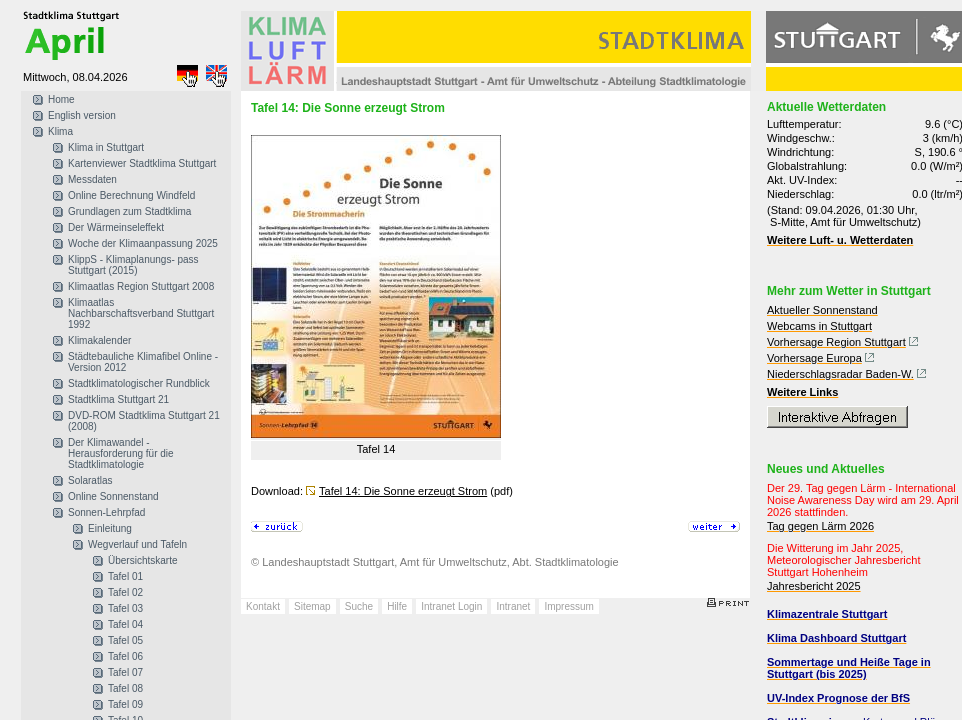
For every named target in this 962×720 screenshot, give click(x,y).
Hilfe (397, 606)
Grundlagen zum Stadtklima (129, 211)
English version (82, 115)
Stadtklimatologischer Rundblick (139, 383)
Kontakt (263, 606)
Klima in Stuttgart (106, 147)
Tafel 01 (125, 576)
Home (61, 99)
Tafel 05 (125, 640)
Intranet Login (451, 606)
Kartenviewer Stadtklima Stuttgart (142, 163)
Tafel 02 (125, 592)
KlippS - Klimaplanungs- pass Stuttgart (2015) (133, 265)
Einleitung (110, 528)
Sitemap (312, 606)
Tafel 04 (125, 624)
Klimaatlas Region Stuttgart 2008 (141, 286)
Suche (359, 606)
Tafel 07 (125, 672)
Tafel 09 (125, 704)
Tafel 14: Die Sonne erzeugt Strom (403, 491)
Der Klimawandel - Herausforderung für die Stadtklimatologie (121, 453)
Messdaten (92, 179)
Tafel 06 (125, 656)
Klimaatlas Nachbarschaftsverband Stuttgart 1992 (141, 313)
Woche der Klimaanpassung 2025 (143, 243)
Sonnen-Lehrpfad (106, 512)
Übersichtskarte (142, 560)
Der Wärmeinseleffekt (116, 227)
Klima (60, 131)
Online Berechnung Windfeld (131, 195)
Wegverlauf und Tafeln (137, 544)
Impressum (568, 606)
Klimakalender (99, 340)
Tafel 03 (125, 608)
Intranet (513, 606)
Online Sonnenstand (113, 496)
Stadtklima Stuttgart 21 (118, 399)
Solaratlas (90, 480)
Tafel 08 (125, 688)
